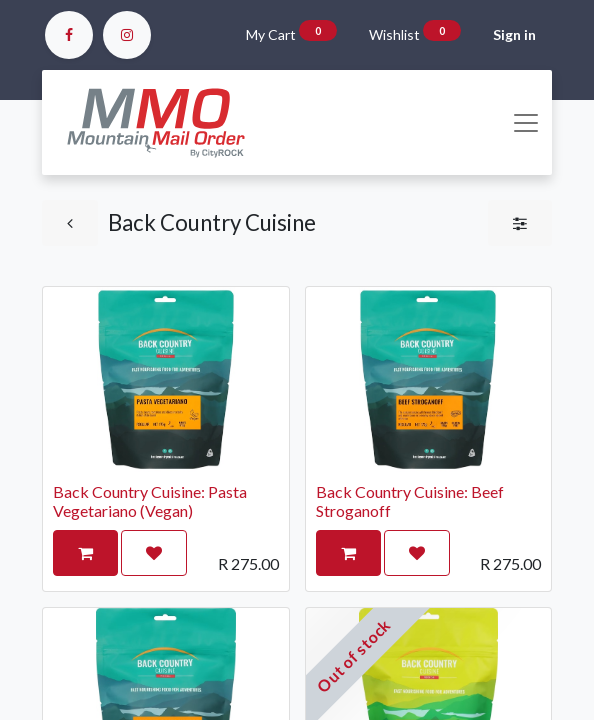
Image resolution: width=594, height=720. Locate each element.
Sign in (514, 34)
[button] (85, 553)
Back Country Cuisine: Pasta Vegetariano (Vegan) (150, 501)
